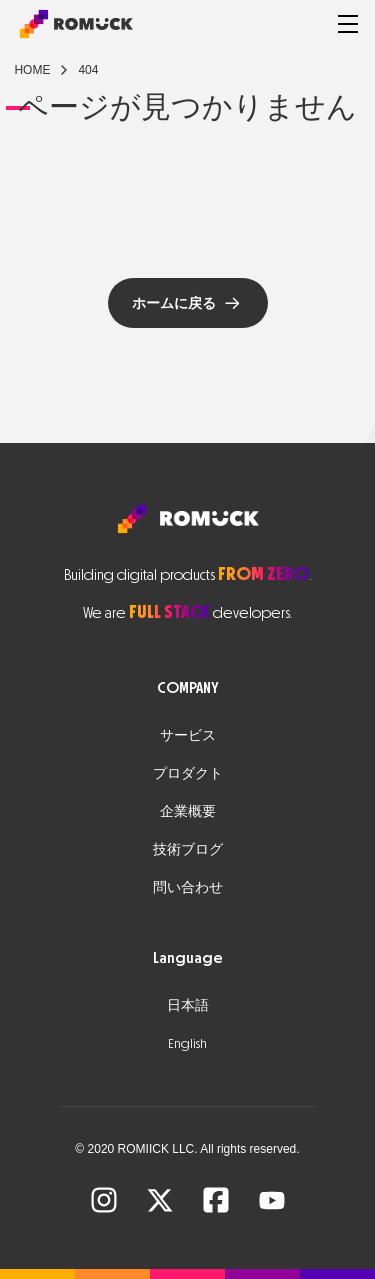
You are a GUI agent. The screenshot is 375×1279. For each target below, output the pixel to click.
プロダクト (188, 773)
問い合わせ (188, 887)
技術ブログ (188, 849)
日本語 (188, 1005)
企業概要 (188, 811)
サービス (188, 735)
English (187, 1043)
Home (32, 70)
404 (88, 70)
